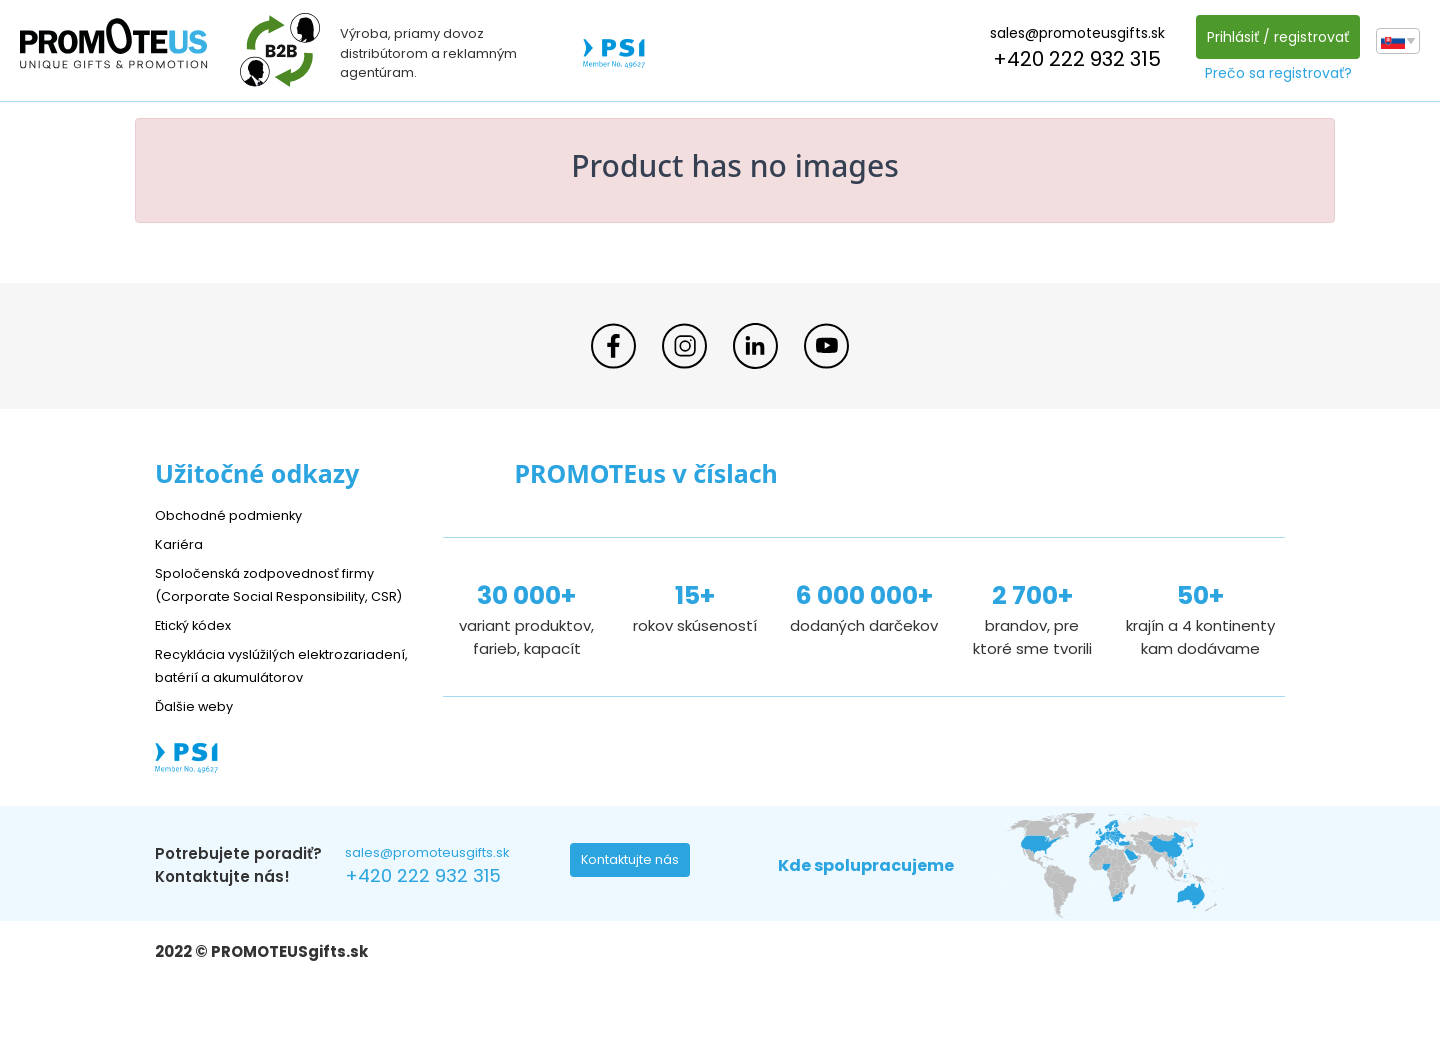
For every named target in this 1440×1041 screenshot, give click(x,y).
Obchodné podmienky (237, 514)
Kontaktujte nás (636, 911)
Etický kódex (199, 647)
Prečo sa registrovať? (1273, 73)
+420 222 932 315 (1072, 59)
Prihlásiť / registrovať (1273, 37)
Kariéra (181, 543)
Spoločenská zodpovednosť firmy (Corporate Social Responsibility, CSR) (279, 595)
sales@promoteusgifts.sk (1072, 33)
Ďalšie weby (199, 751)
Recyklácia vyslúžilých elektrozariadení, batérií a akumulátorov (250, 699)
